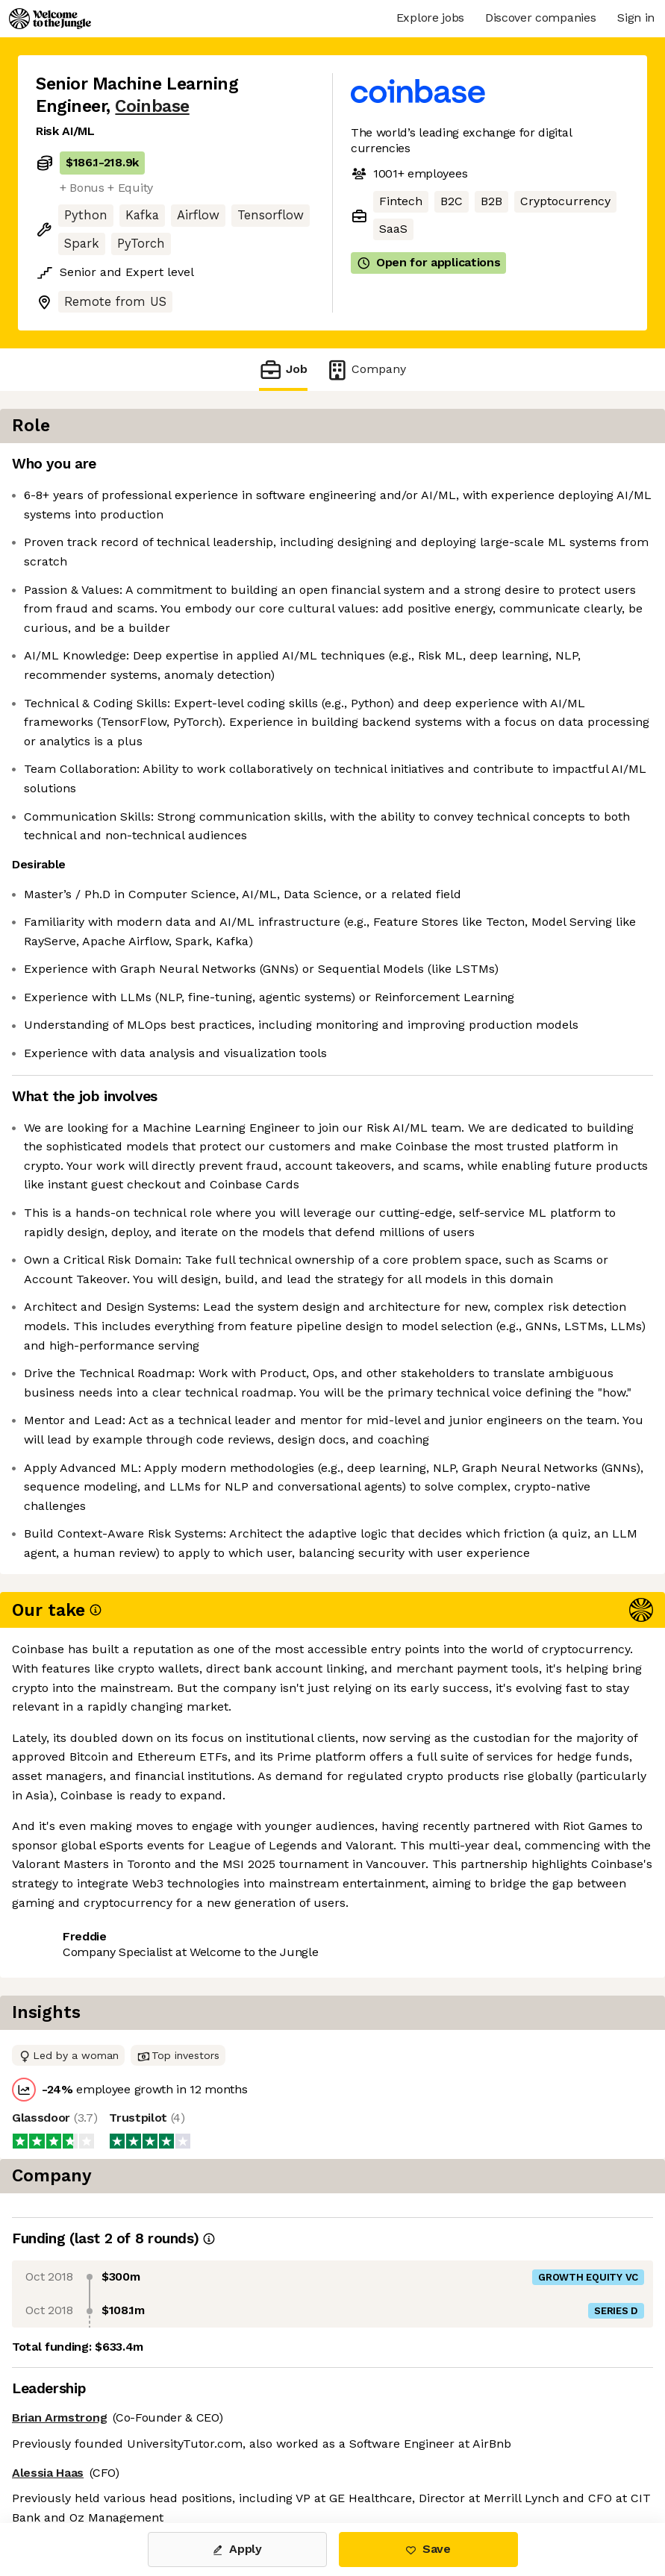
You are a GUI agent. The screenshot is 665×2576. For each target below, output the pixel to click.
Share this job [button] (77, 2432)
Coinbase (152, 106)
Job (283, 369)
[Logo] (50, 18)
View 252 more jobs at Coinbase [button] (126, 2460)
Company (365, 369)
